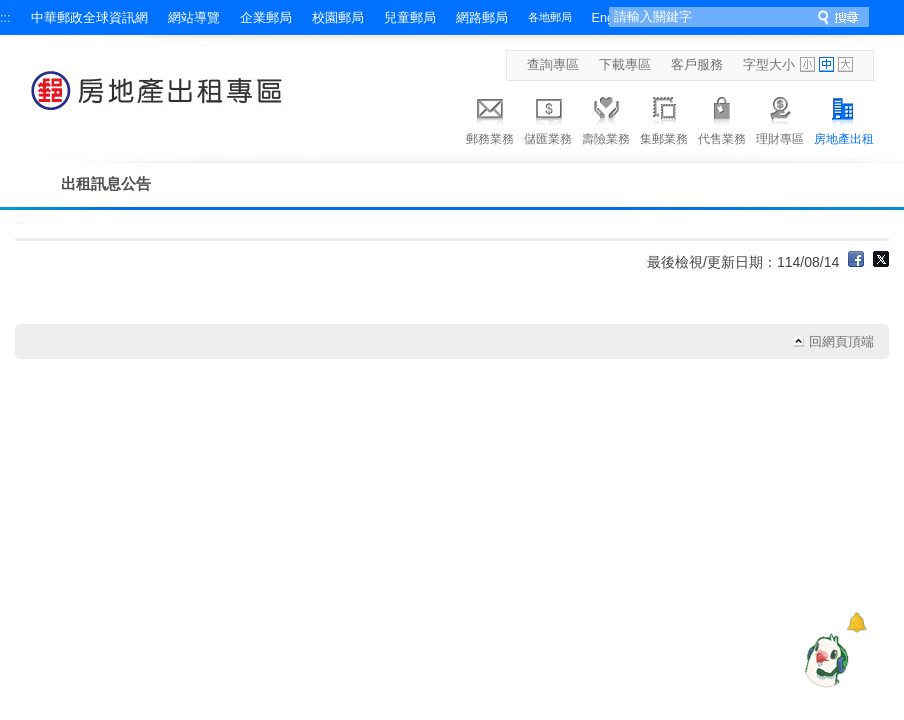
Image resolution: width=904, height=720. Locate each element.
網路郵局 (482, 18)
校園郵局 (338, 18)
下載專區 (625, 65)
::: (5, 18)
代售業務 (722, 118)
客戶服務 (697, 65)
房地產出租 (844, 118)
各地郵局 (550, 17)
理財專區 (780, 118)
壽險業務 (606, 118)
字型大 (845, 64)
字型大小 (769, 65)
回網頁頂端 (841, 342)
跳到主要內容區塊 (10, 10)
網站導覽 (194, 18)
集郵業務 (664, 118)
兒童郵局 (410, 18)
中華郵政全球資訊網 (89, 18)
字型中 (826, 64)
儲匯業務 (548, 118)
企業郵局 (266, 18)
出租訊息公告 (106, 183)
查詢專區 (553, 65)
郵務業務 (490, 118)
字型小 (807, 64)
